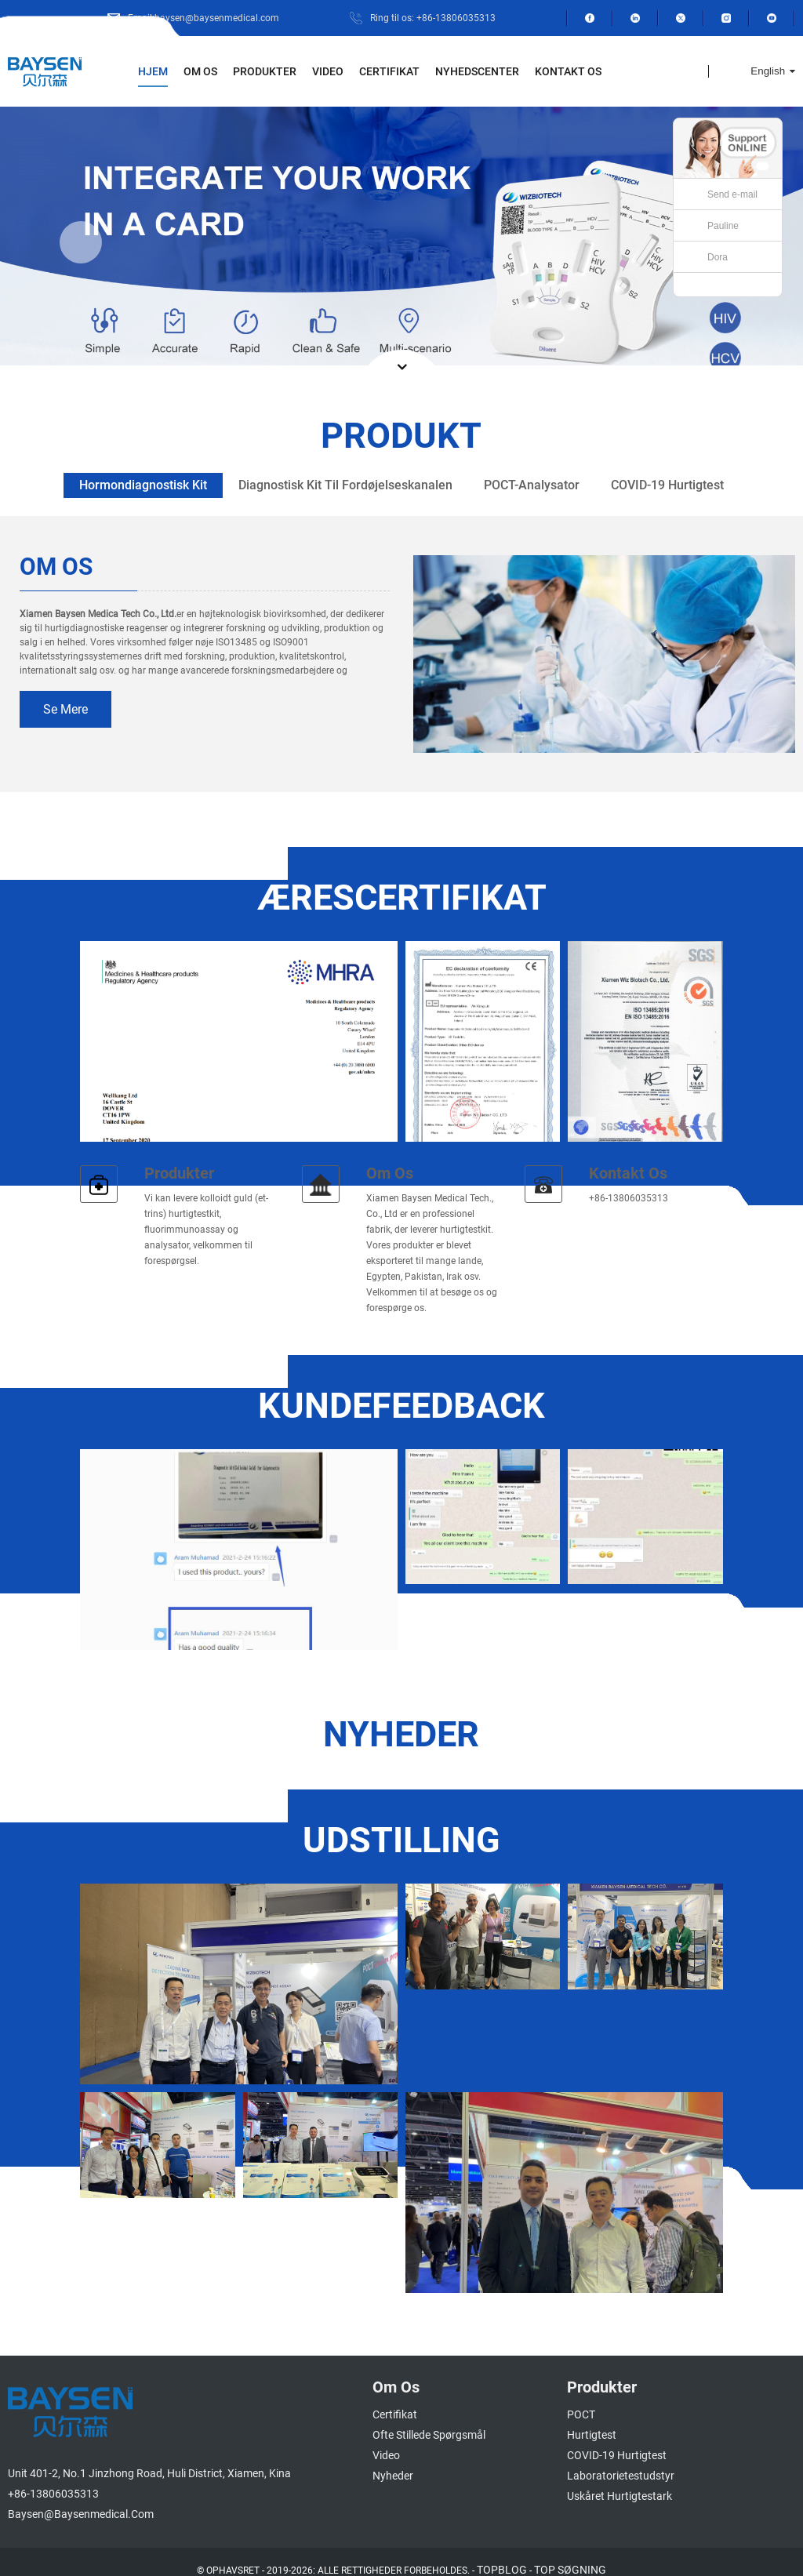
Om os (194, 71)
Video (326, 71)
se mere (64, 709)
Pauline (723, 225)
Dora (717, 257)
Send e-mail (732, 194)
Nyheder (390, 2459)
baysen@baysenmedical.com (74, 2498)
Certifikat (390, 71)
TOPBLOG (505, 2554)
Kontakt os (574, 71)
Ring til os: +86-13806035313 (439, 18)
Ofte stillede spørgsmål (423, 2419)
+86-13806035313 (48, 2477)
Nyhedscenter (480, 71)
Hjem (147, 71)
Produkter (260, 71)
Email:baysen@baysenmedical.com (223, 18)
